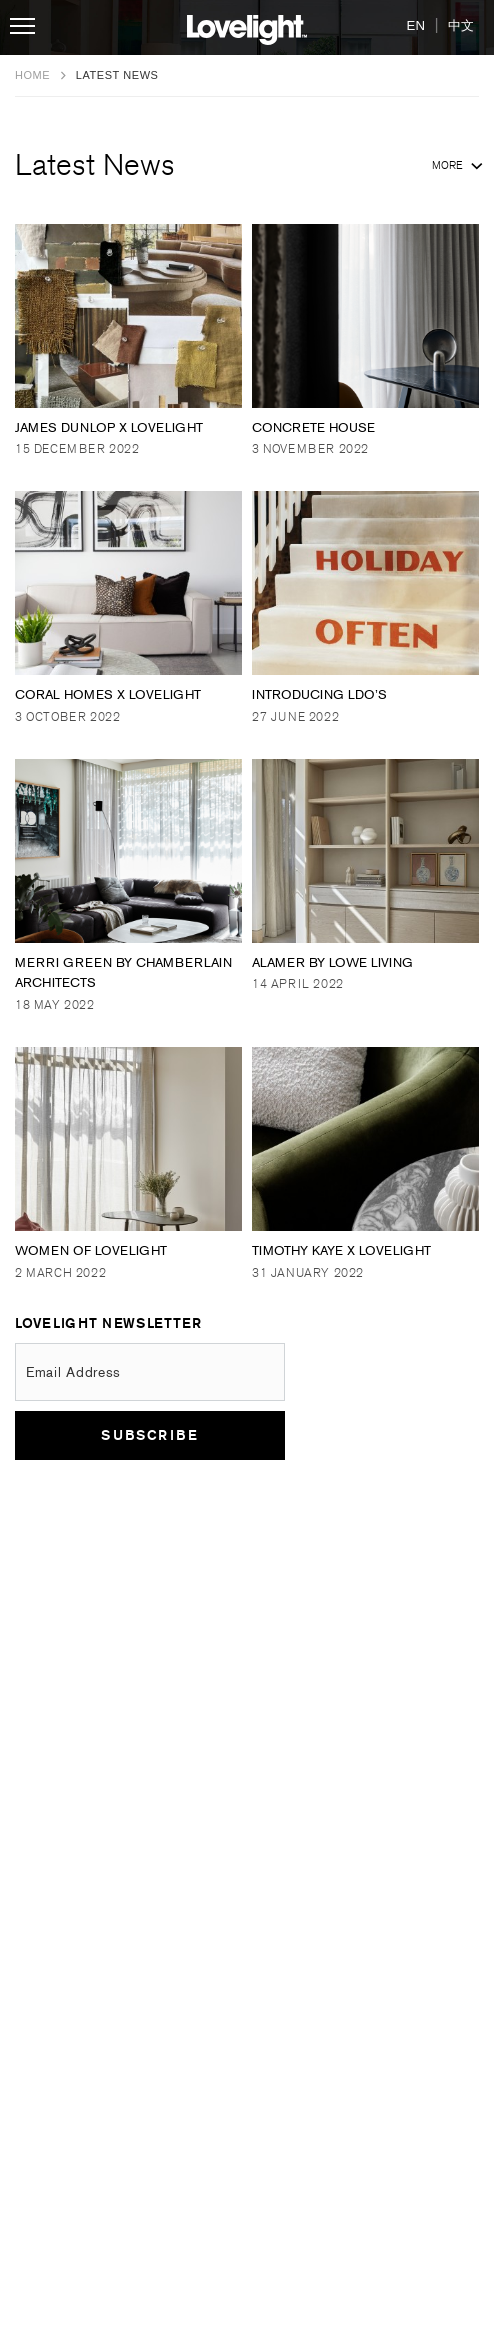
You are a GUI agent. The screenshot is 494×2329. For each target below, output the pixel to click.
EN (416, 25)
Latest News (247, 166)
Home (34, 75)
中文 (461, 25)
